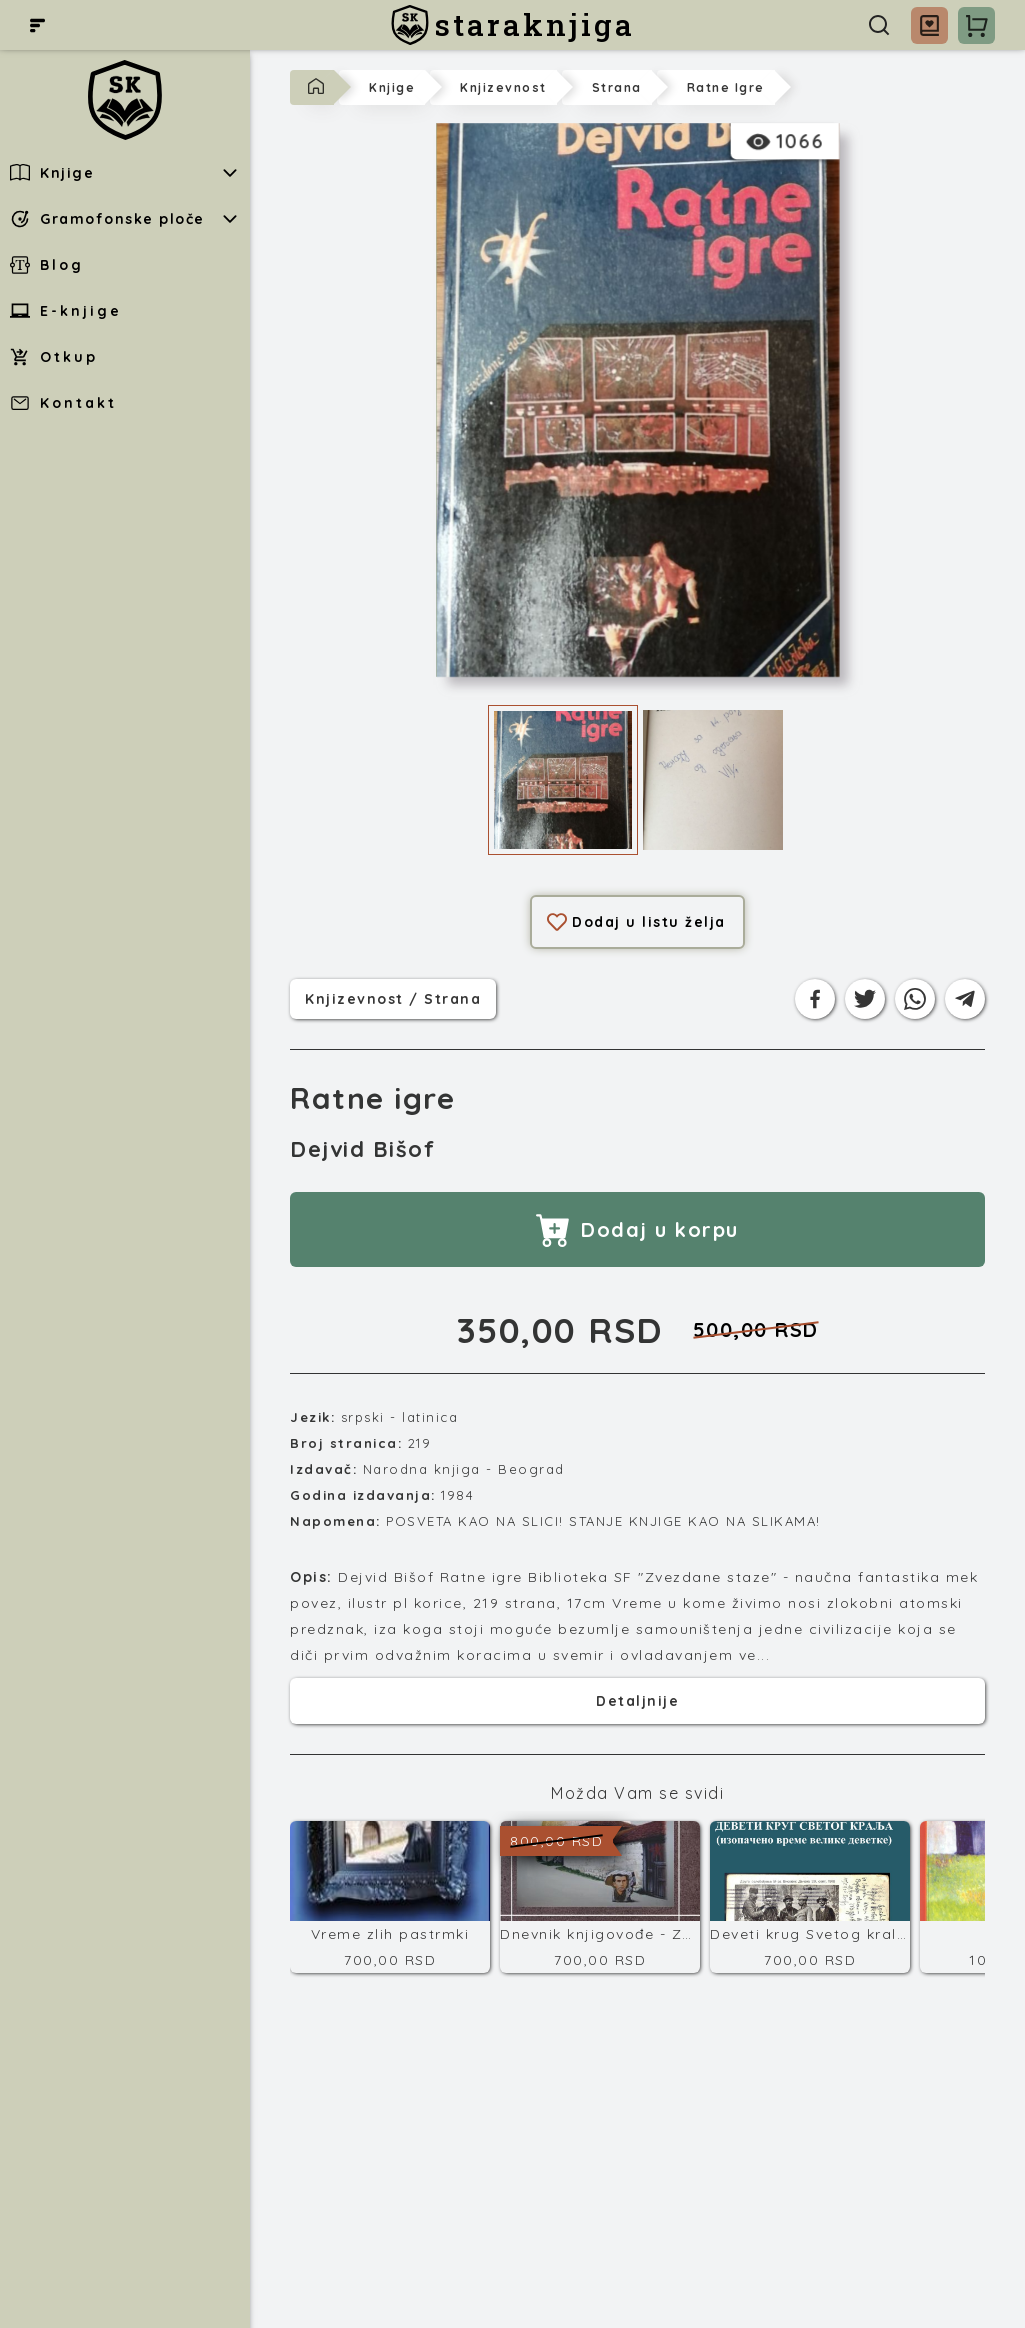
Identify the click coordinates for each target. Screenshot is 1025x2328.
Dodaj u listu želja (636, 922)
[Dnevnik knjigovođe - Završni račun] (600, 1897)
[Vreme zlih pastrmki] (390, 1897)
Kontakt (63, 403)
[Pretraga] (879, 25)
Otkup (54, 357)
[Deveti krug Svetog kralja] (810, 1897)
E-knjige (66, 311)
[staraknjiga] (512, 25)
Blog (47, 265)
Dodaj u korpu (637, 1229)
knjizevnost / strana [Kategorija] (393, 997)
